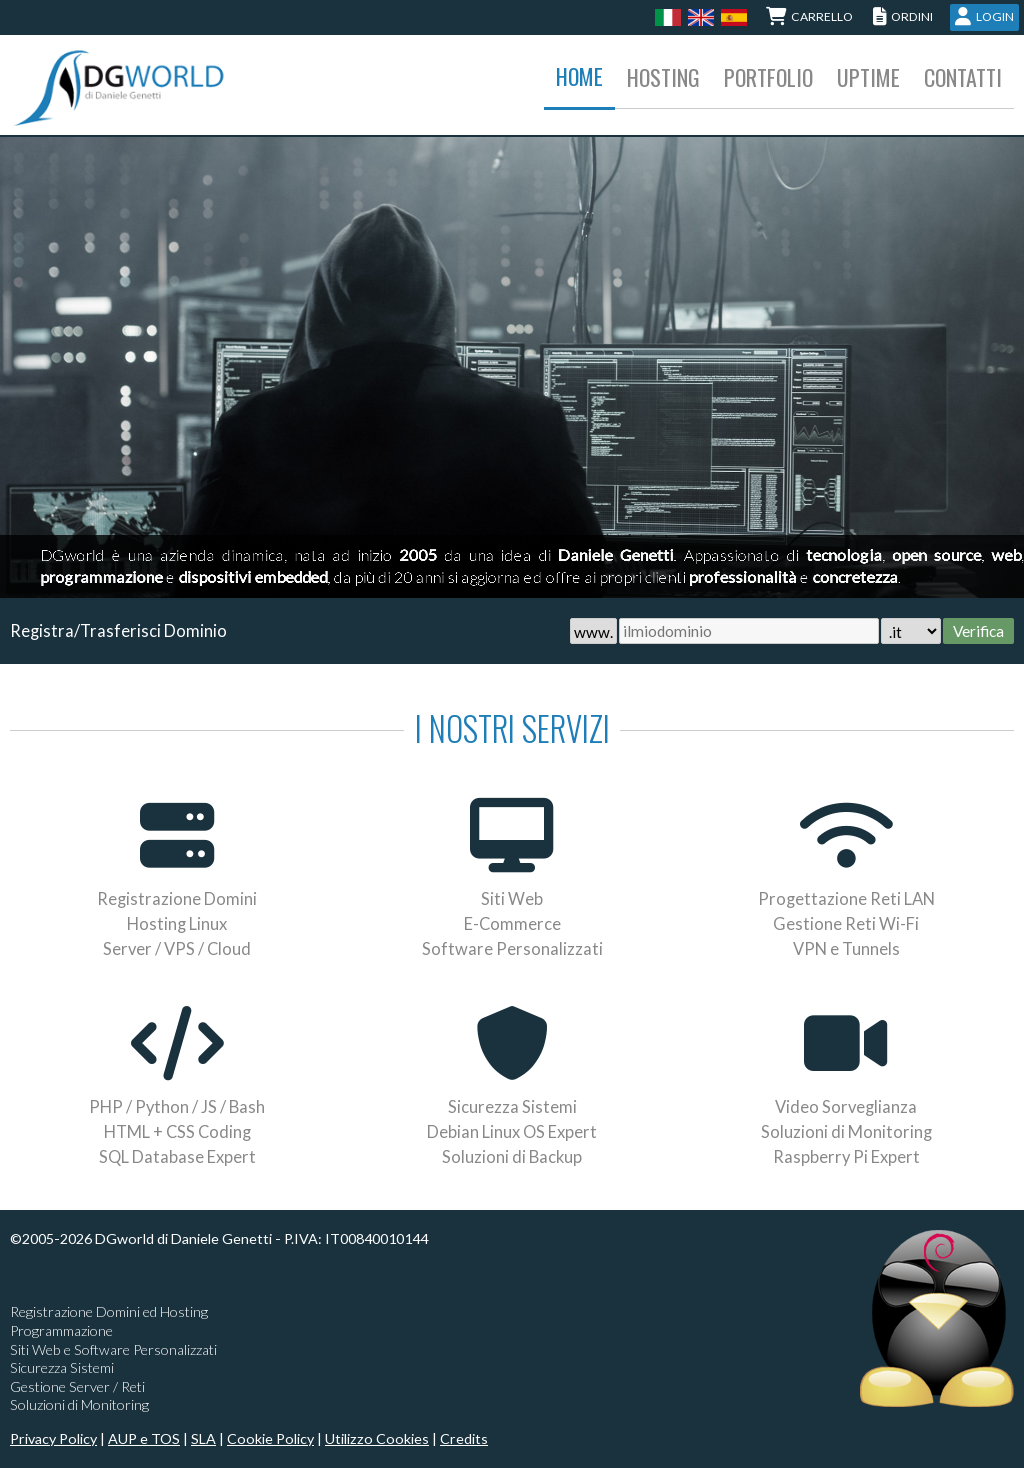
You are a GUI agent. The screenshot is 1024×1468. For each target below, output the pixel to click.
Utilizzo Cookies (377, 1438)
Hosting (663, 77)
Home (579, 76)
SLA (203, 1438)
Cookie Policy (270, 1438)
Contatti (963, 77)
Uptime (868, 77)
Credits (464, 1438)
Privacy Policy (53, 1438)
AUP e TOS (144, 1438)
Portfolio (768, 77)
